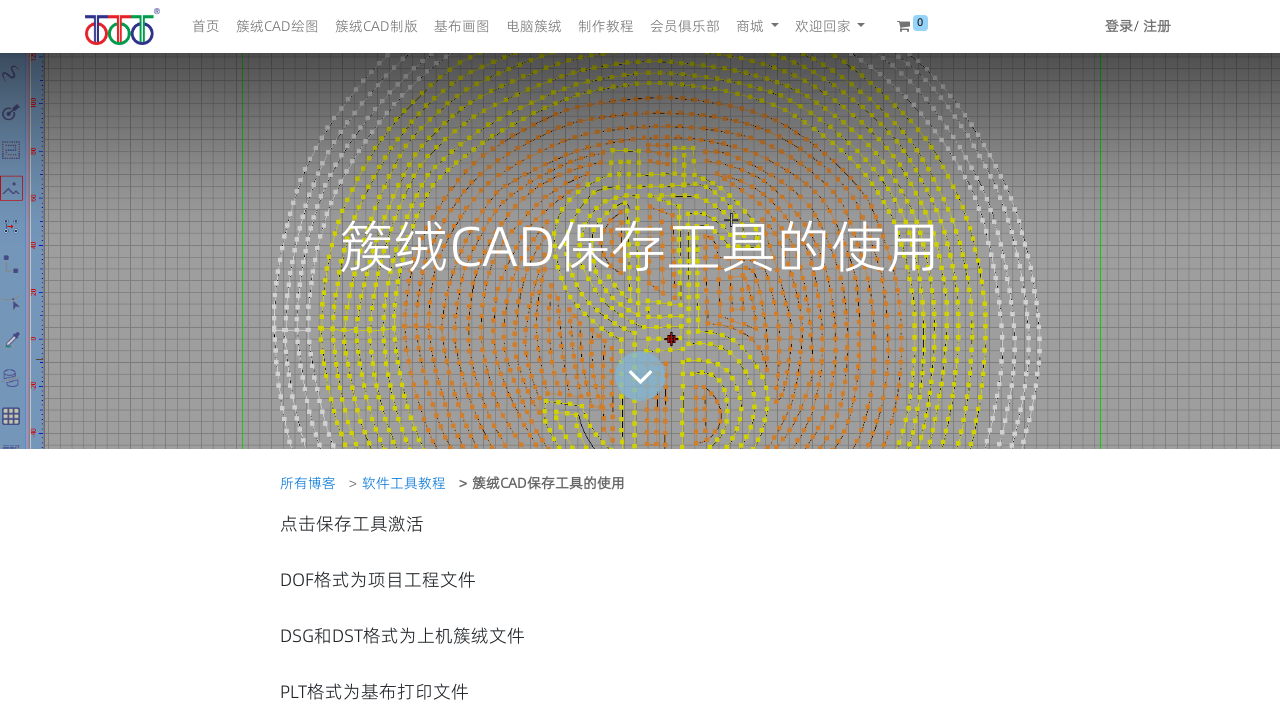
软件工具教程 (404, 483)
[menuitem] (206, 26)
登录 (1119, 26)
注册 (1157, 26)
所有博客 (308, 483)
